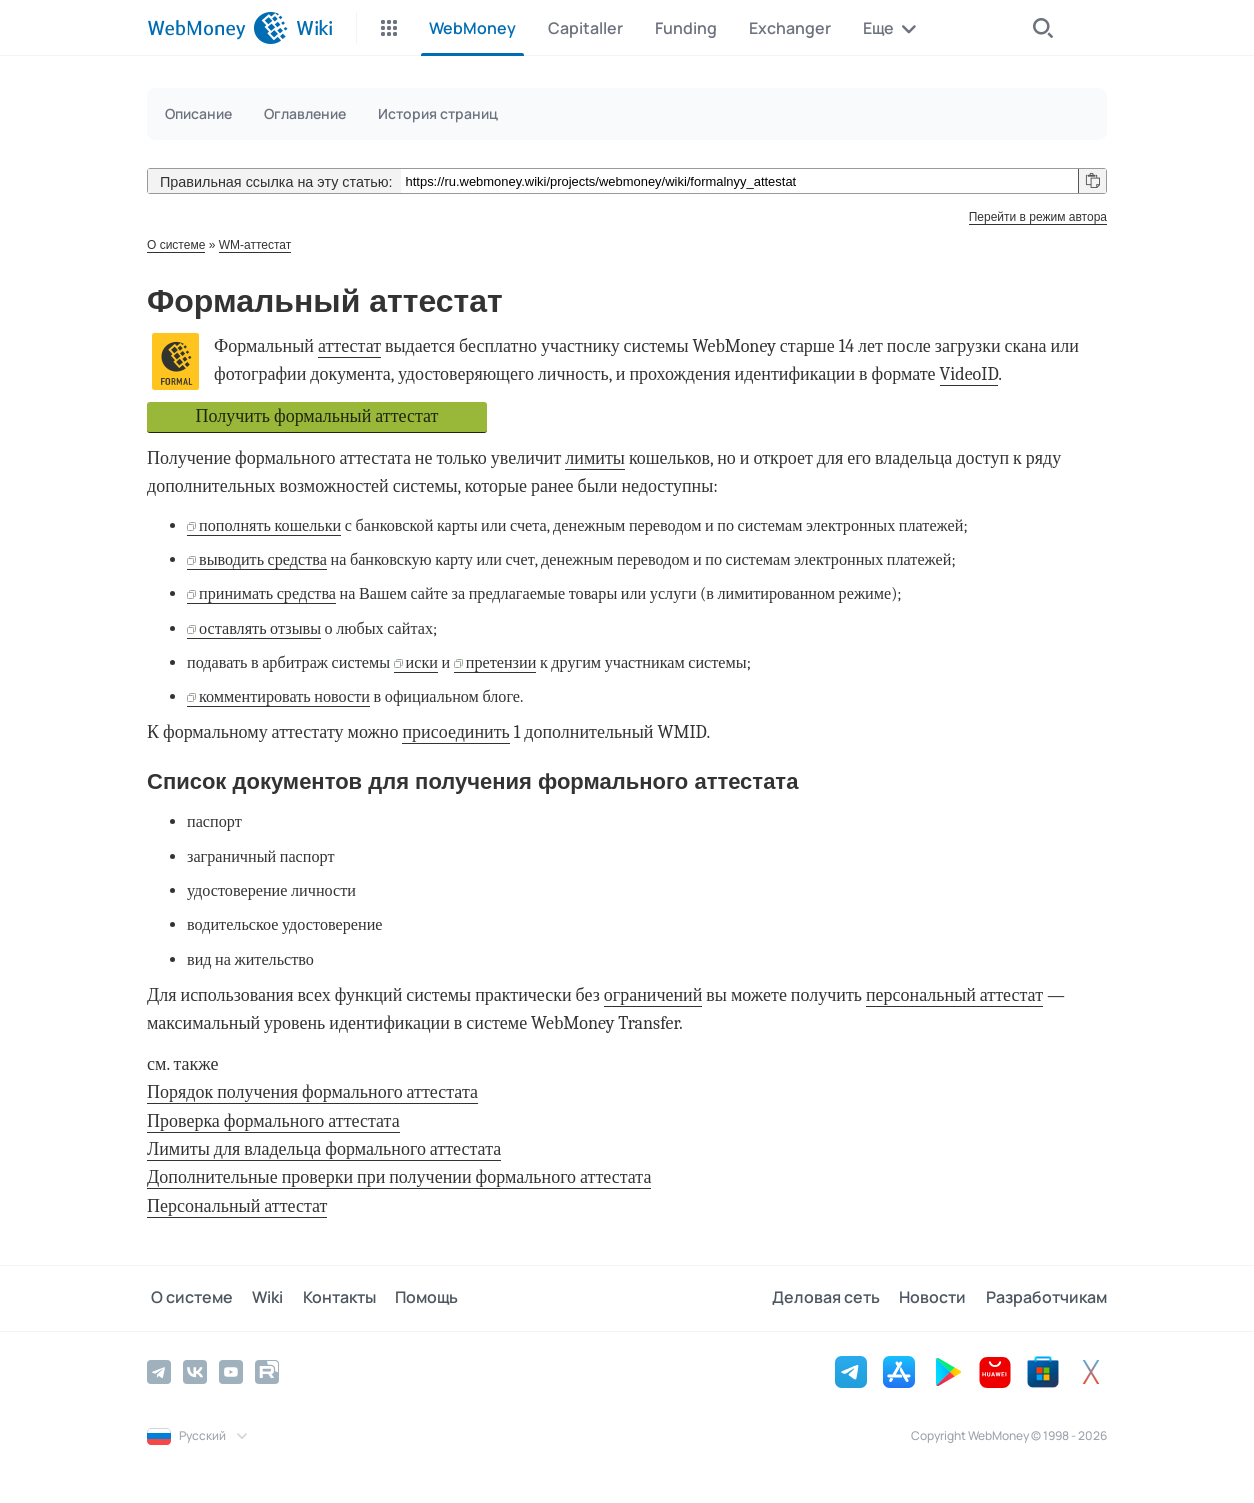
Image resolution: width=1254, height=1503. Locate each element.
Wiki (260, 1298)
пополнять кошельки (270, 525)
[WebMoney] (217, 28)
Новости (936, 1298)
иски (422, 662)
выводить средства (263, 559)
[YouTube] (231, 1371)
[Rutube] (267, 1371)
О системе (176, 245)
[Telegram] (159, 1371)
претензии (501, 662)
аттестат (349, 346)
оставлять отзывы (260, 628)
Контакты (328, 1298)
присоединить (455, 732)
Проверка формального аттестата (273, 1121)
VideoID (969, 374)
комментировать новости (284, 696)
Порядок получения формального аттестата (312, 1092)
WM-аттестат (255, 245)
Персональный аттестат (237, 1206)
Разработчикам (1046, 1298)
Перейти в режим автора (1038, 217)
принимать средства (267, 593)
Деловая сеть (833, 1298)
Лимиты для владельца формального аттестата (324, 1149)
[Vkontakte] (195, 1371)
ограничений (653, 995)
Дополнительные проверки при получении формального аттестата (399, 1177)
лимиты (595, 458)
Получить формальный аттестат (317, 416)
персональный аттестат (954, 995)
